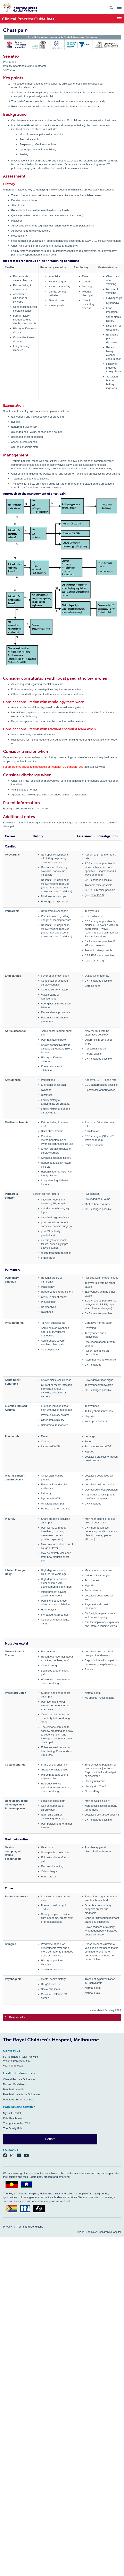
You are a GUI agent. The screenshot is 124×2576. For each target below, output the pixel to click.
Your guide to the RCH (16, 2123)
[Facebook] (6, 2155)
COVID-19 (9, 69)
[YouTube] (27, 2155)
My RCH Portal (12, 2113)
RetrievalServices (95, 766)
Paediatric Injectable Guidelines (21, 2094)
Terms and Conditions (30, 2226)
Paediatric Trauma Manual (18, 2099)
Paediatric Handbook (15, 2089)
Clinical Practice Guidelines (19, 2079)
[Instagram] (13, 2155)
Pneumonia (10, 62)
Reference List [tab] (15, 2017)
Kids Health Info (12, 2118)
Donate (50, 2139)
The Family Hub (12, 2128)
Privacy (7, 2226)
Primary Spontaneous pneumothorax (25, 65)
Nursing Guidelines (14, 2084)
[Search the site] (111, 7)
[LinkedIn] (20, 2155)
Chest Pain (41, 808)
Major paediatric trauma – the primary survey (85, 468)
